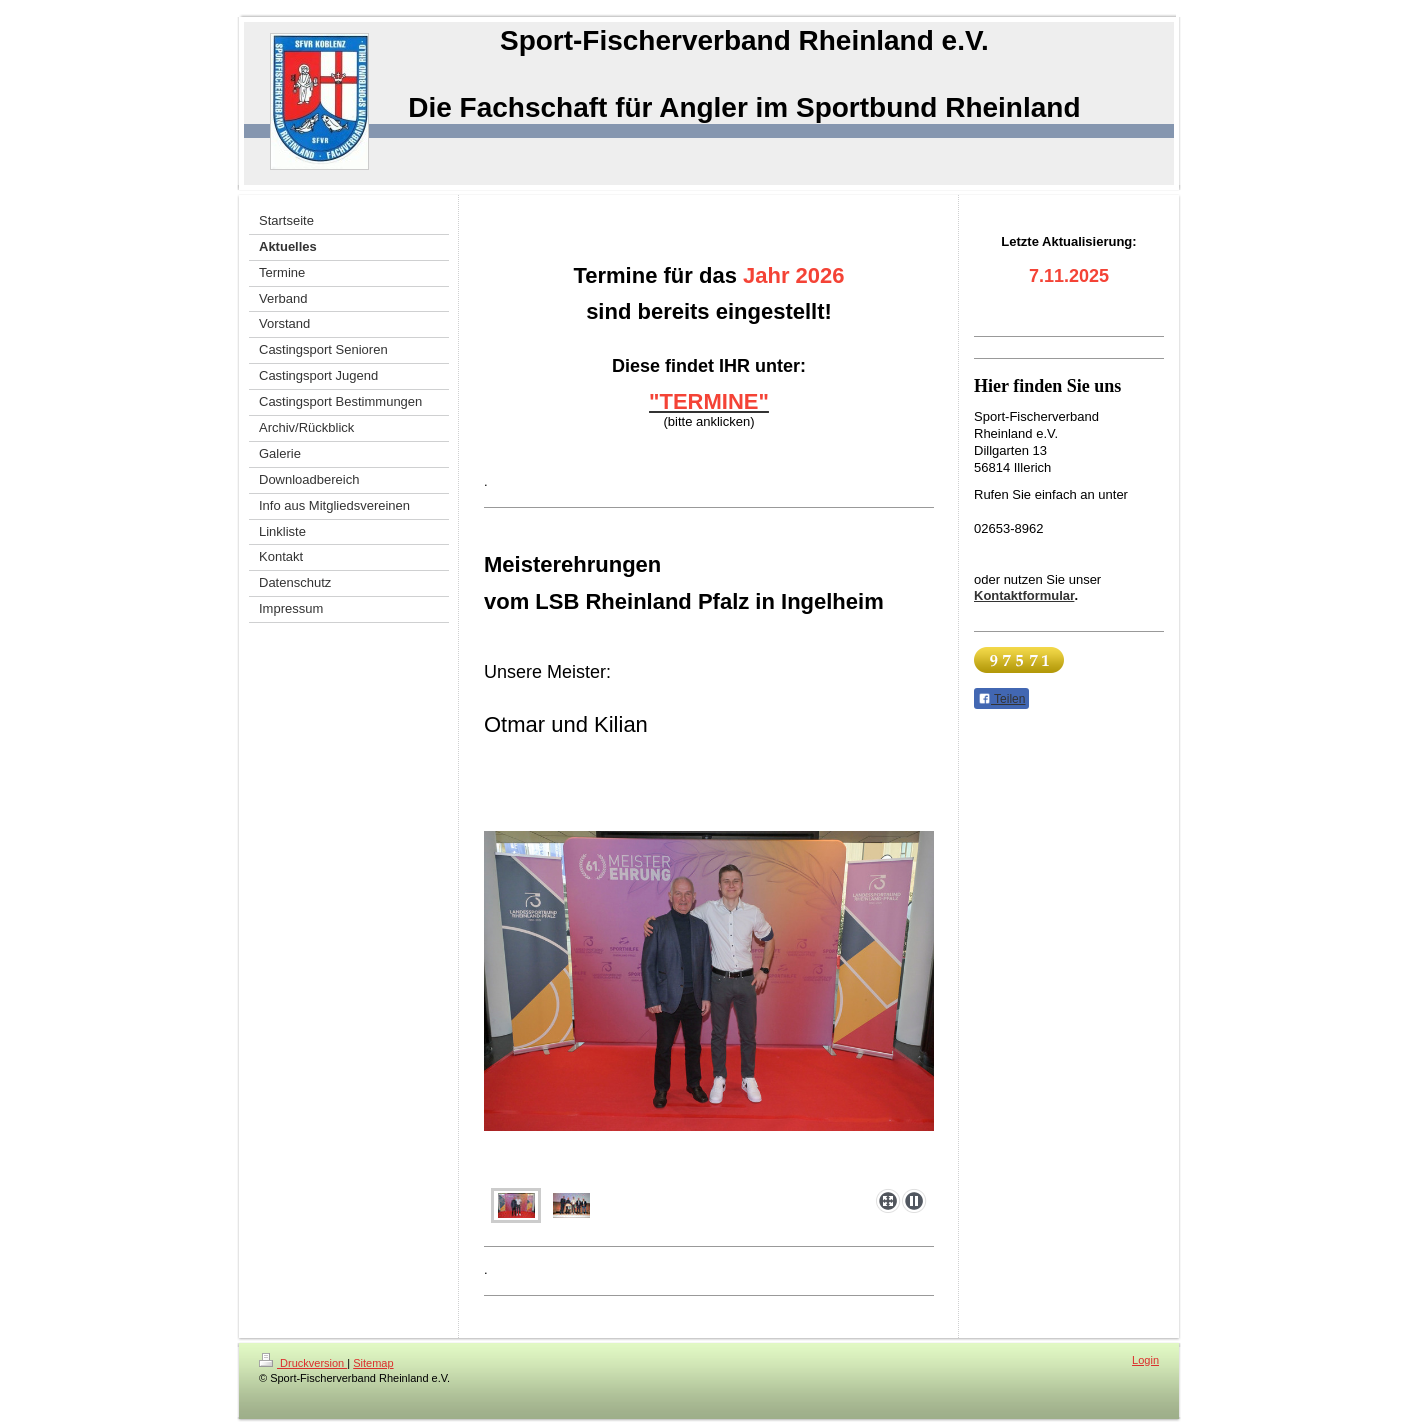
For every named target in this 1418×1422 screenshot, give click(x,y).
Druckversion (303, 1363)
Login (1145, 1360)
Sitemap (373, 1363)
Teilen (1001, 699)
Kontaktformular (1024, 595)
